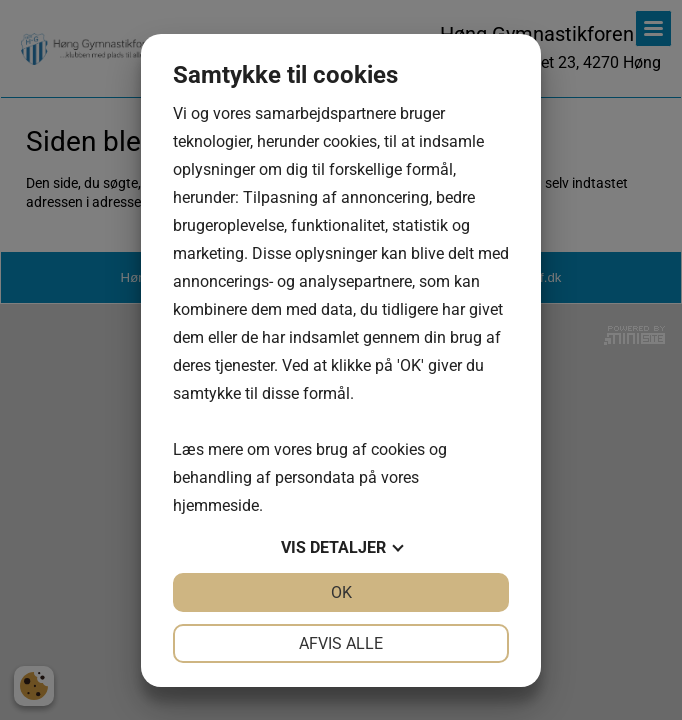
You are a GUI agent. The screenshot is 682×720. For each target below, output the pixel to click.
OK (341, 592)
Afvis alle (341, 643)
